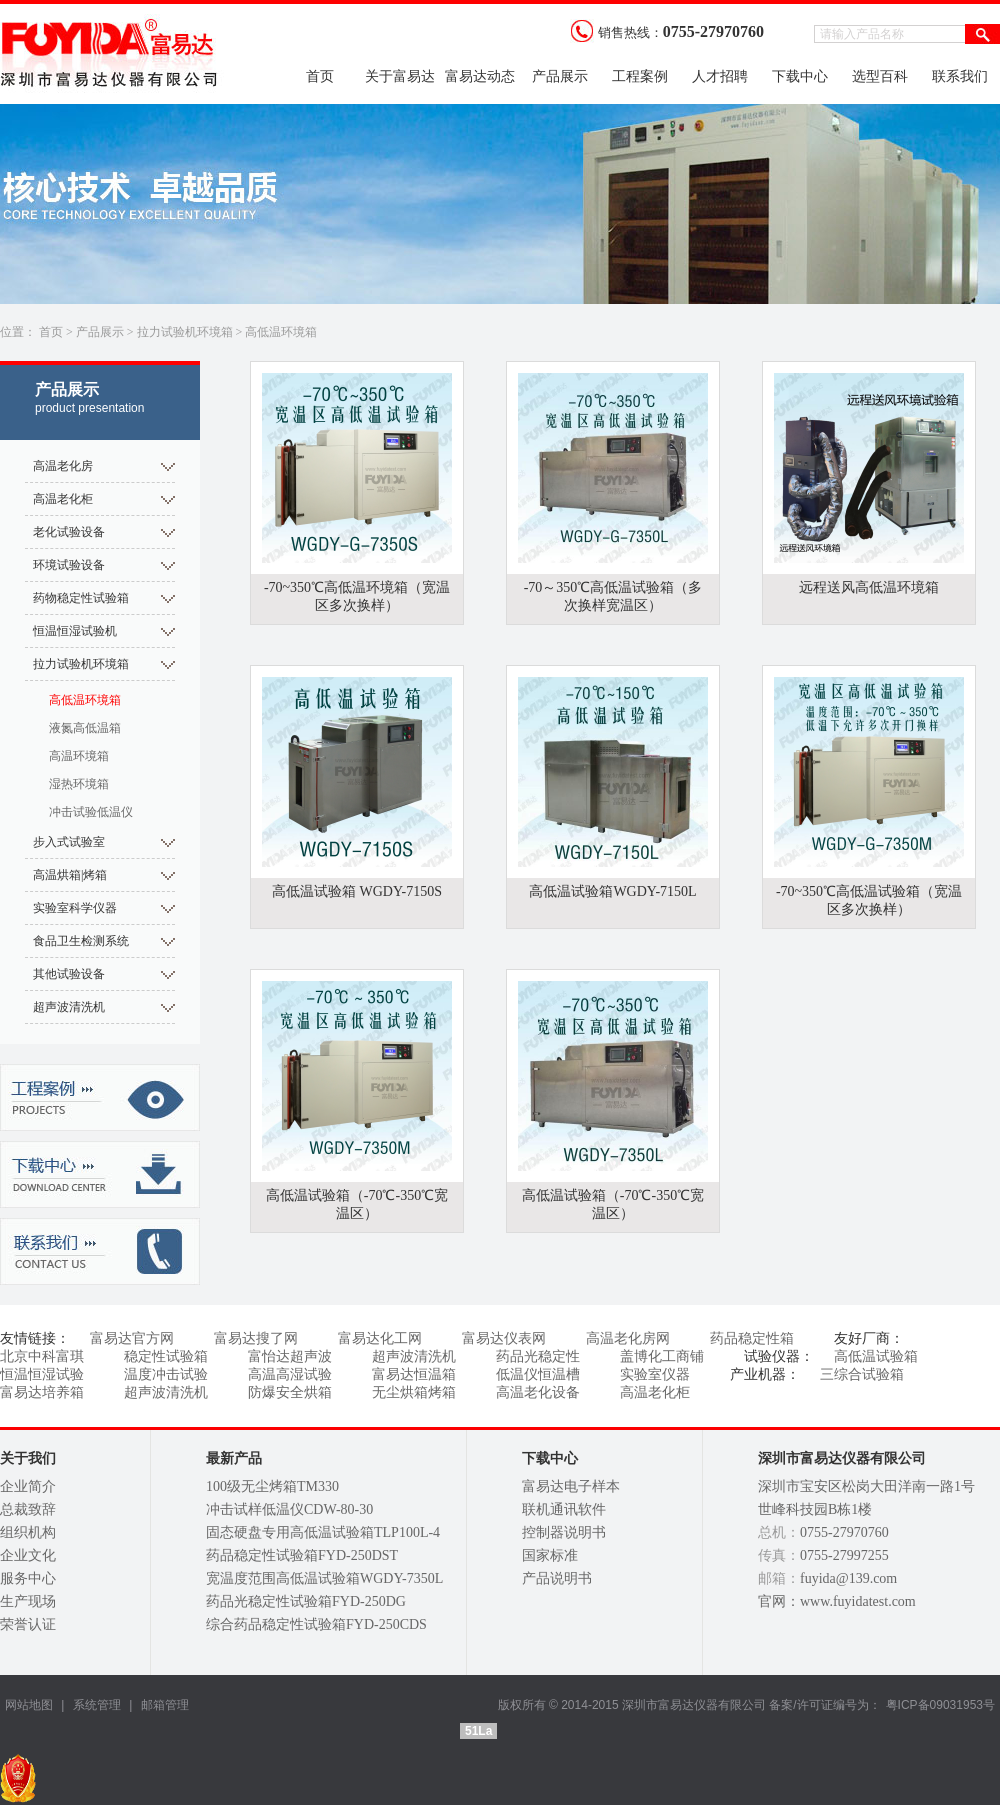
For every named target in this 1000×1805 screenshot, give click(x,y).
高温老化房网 (628, 1338)
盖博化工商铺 (662, 1356)
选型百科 (880, 76)
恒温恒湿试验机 (75, 631)
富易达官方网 (132, 1338)
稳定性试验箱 (166, 1356)
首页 (320, 76)
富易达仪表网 (504, 1338)
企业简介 (28, 1486)
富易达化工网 (380, 1338)
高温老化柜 (63, 499)
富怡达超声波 (290, 1356)
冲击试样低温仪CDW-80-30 (289, 1509)
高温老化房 (63, 466)
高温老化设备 (538, 1392)
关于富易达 (400, 76)
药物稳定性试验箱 (81, 598)
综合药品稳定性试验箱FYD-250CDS (316, 1624)
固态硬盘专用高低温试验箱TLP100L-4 (323, 1532)
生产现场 (28, 1601)
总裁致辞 (28, 1509)
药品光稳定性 (538, 1356)
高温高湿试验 (290, 1374)
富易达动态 (480, 76)
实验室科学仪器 (75, 908)
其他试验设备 (69, 974)
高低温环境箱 (281, 332)
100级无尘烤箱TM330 (272, 1486)
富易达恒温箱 (414, 1374)
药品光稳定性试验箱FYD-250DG (306, 1601)
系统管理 (94, 1705)
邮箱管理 (165, 1705)
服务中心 (28, 1578)
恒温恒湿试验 (42, 1374)
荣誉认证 (28, 1624)
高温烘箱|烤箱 (70, 875)
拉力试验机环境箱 (185, 332)
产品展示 (560, 76)
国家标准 (550, 1555)
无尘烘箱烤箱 (414, 1392)
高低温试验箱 (876, 1356)
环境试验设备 (69, 565)
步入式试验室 (69, 842)
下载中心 (800, 76)
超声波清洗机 (69, 1007)
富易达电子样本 (571, 1486)
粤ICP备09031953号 (940, 1705)
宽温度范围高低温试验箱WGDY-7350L (324, 1578)
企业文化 (28, 1555)
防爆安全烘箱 (290, 1392)
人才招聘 (720, 76)
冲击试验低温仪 (91, 812)
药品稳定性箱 (752, 1338)
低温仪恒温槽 (538, 1374)
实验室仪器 (655, 1374)
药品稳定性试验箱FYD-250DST (302, 1555)
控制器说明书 (564, 1532)
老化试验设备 (69, 532)
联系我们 (960, 76)
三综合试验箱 (862, 1374)
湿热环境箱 (79, 784)
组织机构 (28, 1532)
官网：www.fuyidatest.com (837, 1601)
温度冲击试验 (166, 1374)
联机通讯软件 (564, 1509)
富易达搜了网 (256, 1338)
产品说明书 (557, 1578)
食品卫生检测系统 (81, 941)
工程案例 (640, 76)
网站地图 (29, 1705)
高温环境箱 (79, 756)
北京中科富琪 (42, 1356)
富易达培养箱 (42, 1392)
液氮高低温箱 (85, 728)
